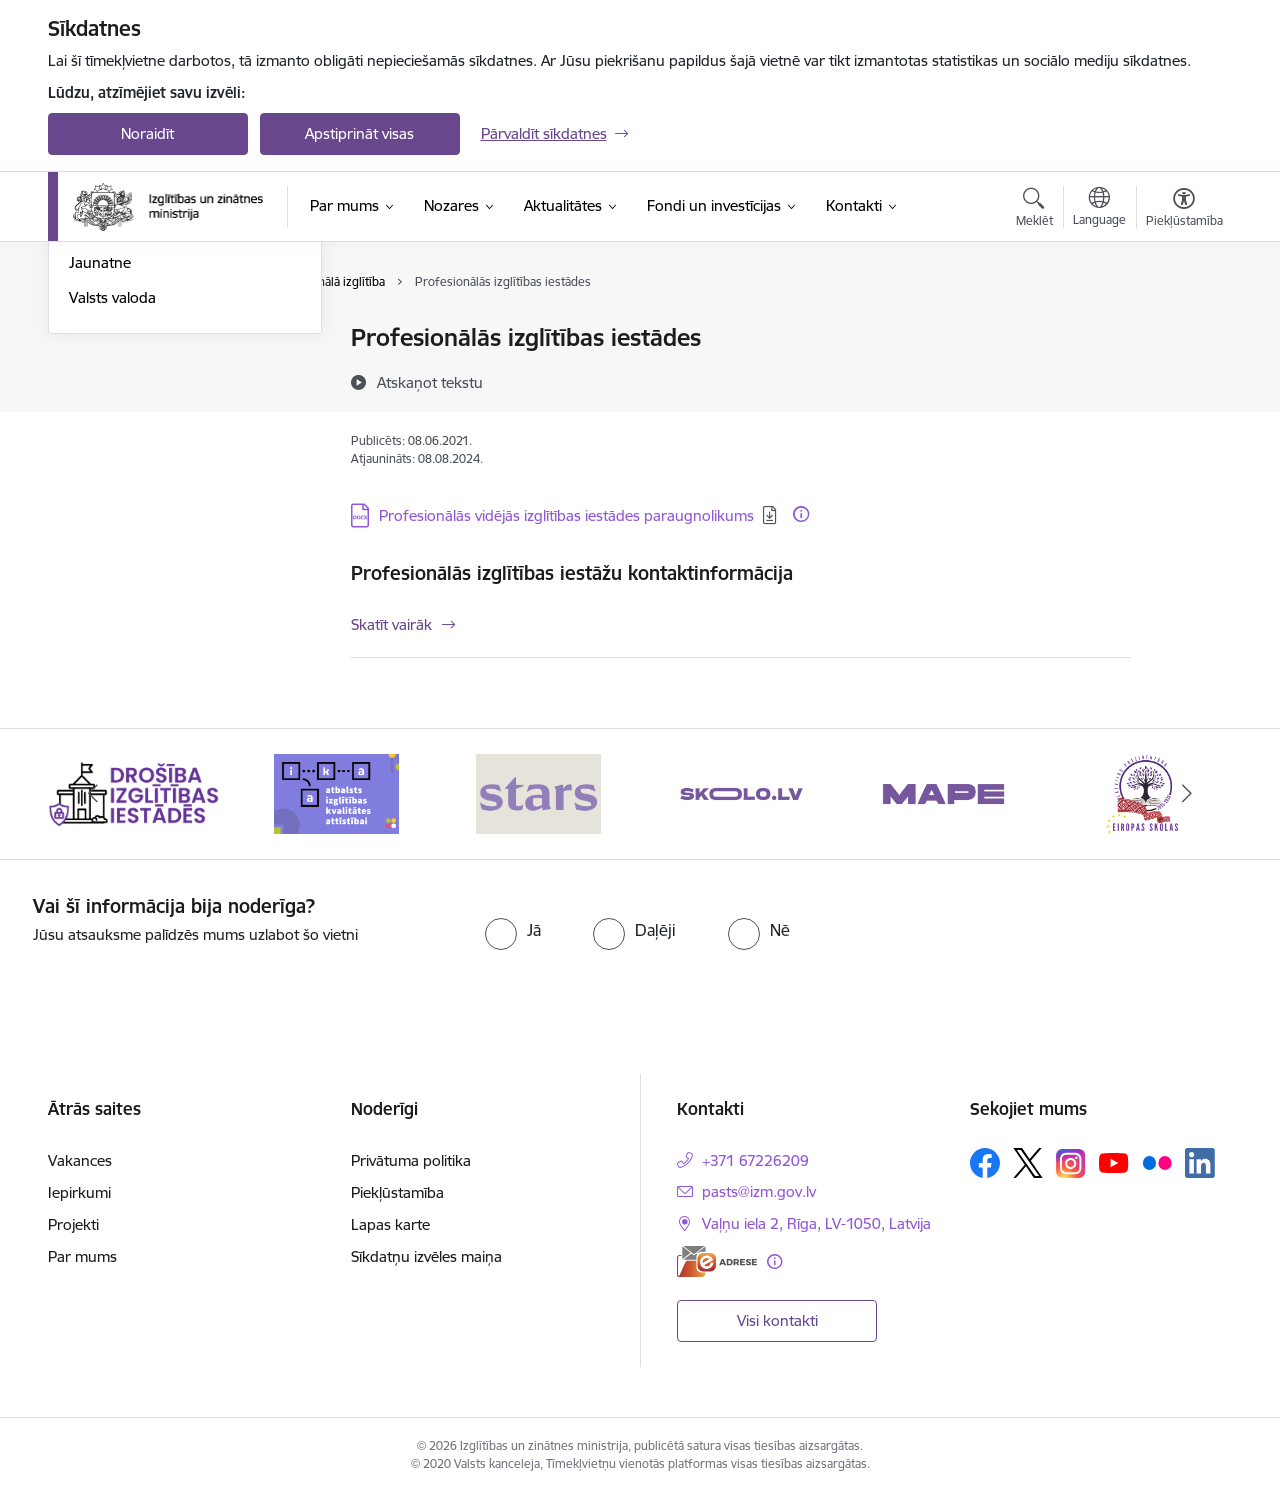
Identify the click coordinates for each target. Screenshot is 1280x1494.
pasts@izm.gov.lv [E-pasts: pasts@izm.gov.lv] (759, 1191)
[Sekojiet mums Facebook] (985, 1163)
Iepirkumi (79, 1192)
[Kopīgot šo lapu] (1183, 379)
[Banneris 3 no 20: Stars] (538, 792)
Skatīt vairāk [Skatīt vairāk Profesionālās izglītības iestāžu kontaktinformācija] (391, 624)
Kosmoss (99, 443)
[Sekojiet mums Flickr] (1157, 1162)
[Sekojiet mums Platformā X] (1028, 1163)
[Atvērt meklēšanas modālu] (1034, 210)
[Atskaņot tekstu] (430, 382)
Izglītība (94, 339)
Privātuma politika (411, 1160)
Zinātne (94, 373)
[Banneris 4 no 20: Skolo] (741, 792)
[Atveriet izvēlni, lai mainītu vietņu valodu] (1099, 209)
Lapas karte (390, 1224)
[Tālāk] (1187, 794)
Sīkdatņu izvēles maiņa (426, 1256)
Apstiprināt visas (359, 133)
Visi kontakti (777, 1320)
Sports (91, 408)
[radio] (513, 930)
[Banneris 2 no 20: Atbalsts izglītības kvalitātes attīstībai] (336, 792)
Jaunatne (100, 478)
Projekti (73, 1224)
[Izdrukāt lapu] (1183, 329)
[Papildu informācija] (801, 514)
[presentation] (1081, 934)
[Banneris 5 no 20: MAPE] (943, 792)
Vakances (80, 1160)
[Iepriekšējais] (94, 794)
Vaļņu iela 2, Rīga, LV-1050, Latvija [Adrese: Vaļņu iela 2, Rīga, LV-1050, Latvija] (816, 1223)
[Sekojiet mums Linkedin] (1200, 1163)
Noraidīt (147, 133)
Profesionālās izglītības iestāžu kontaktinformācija (572, 573)
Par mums (82, 1256)
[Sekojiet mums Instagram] (1071, 1163)
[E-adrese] (717, 1261)
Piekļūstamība (397, 1192)
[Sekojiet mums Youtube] (1114, 1162)
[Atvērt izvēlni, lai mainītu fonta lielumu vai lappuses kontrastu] (1184, 210)
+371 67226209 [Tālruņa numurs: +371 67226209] (755, 1160)
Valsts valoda (112, 512)
